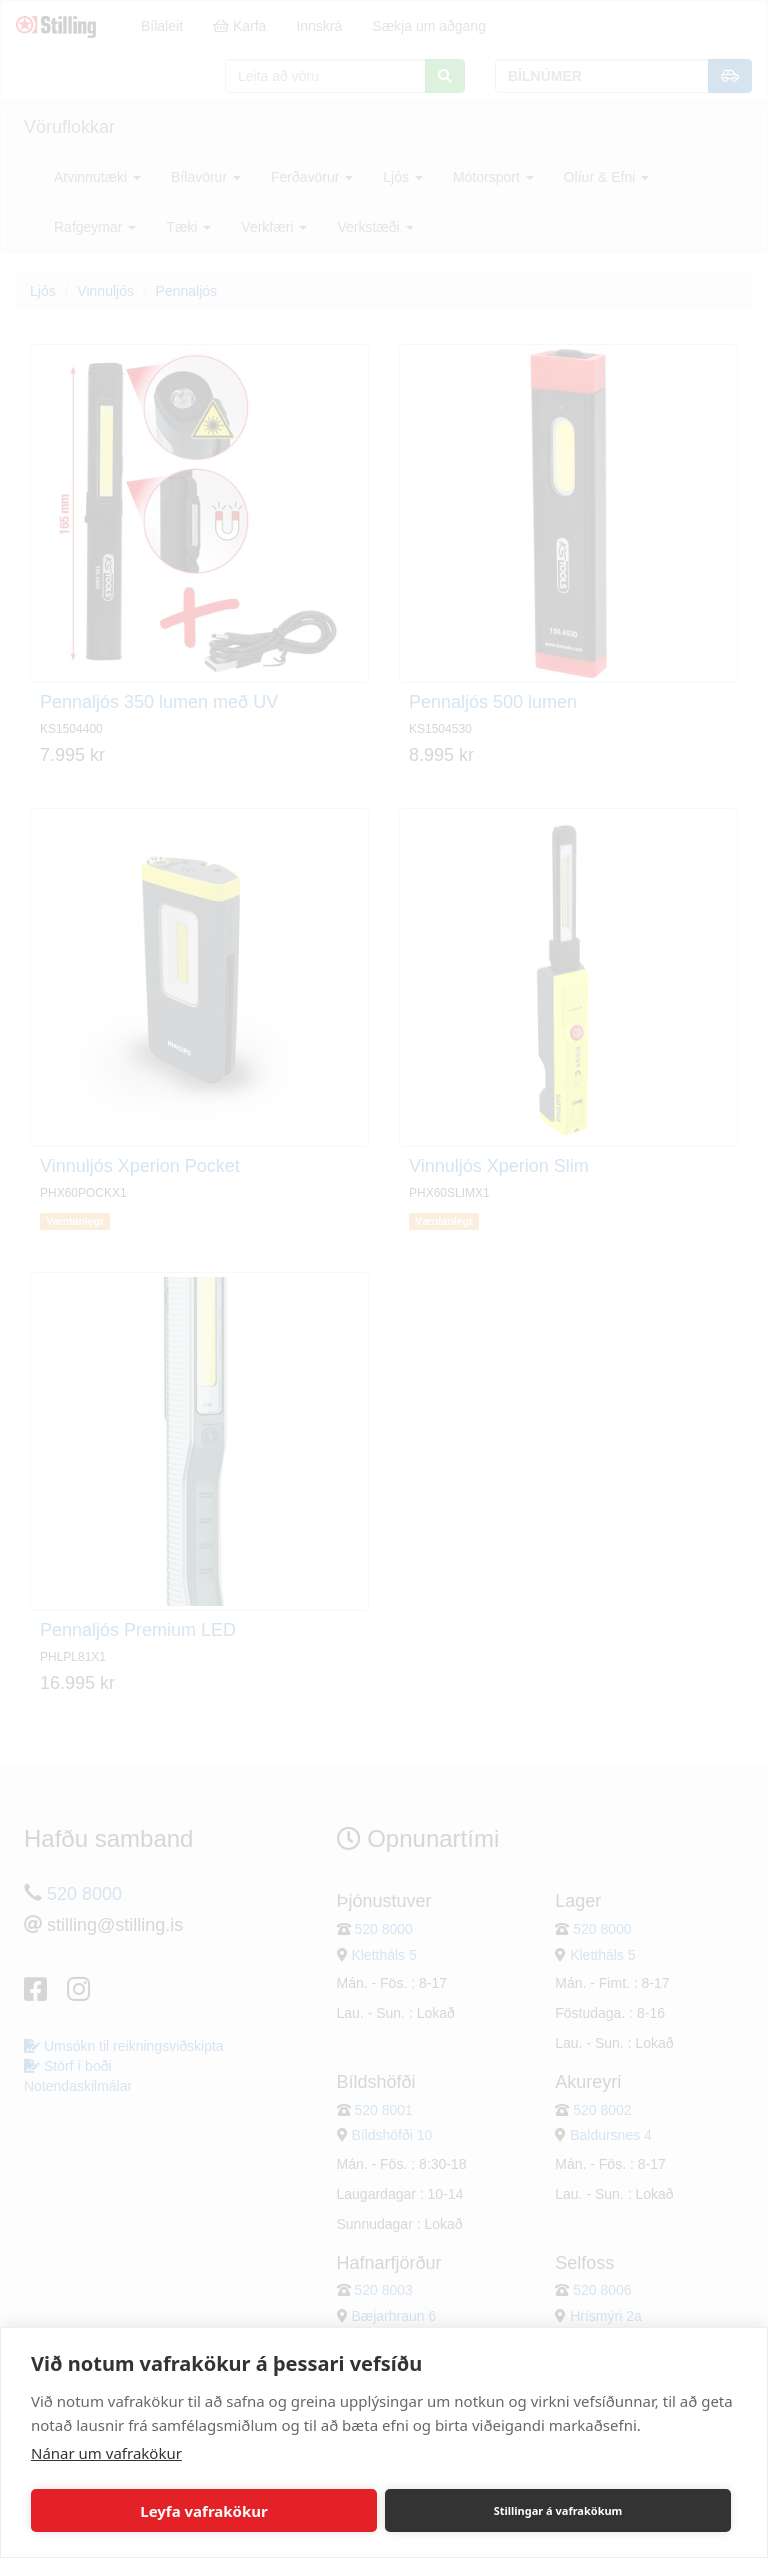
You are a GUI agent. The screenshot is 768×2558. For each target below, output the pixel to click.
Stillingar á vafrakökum (558, 2510)
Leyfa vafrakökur (203, 2511)
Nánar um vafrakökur (106, 2453)
